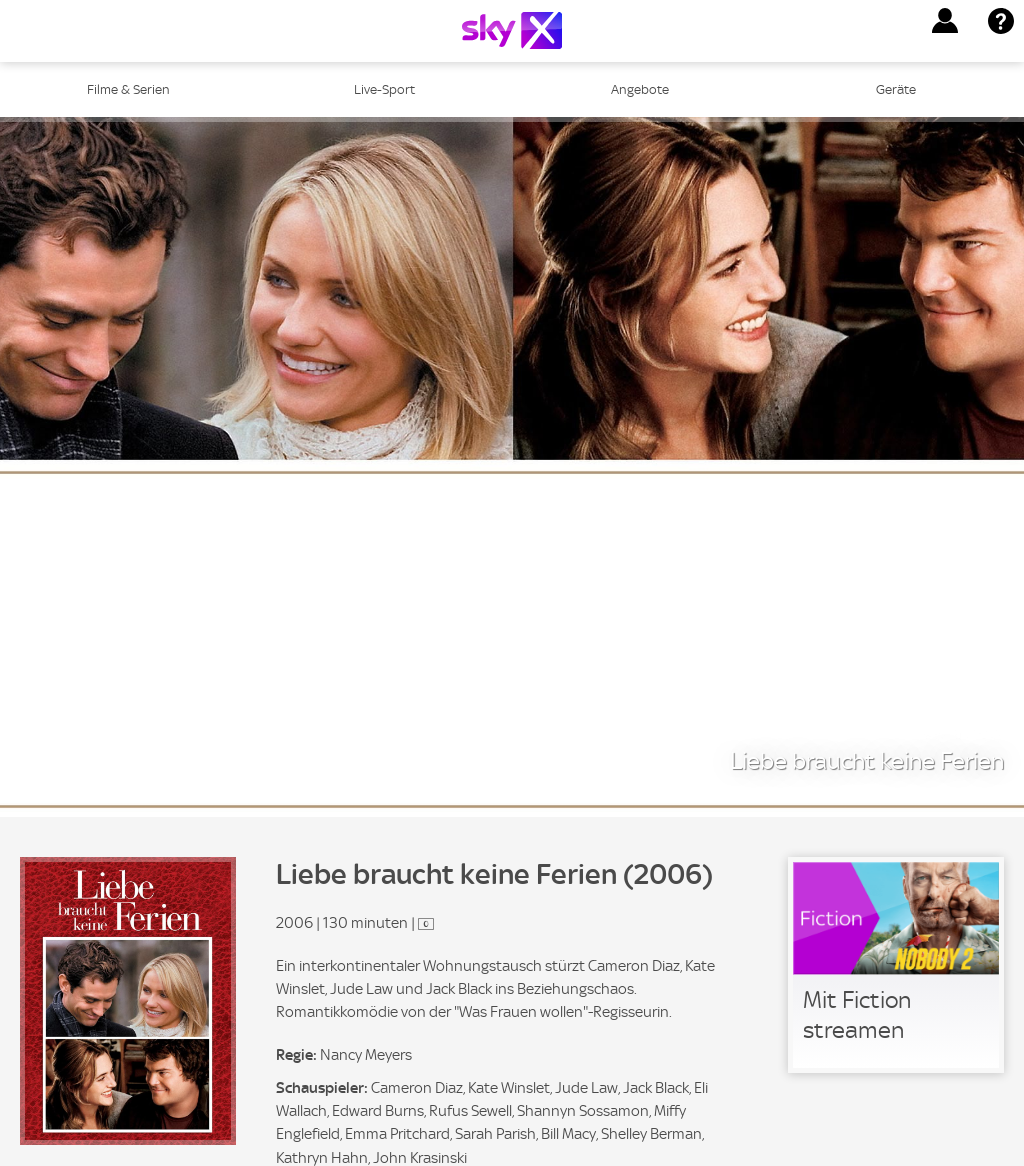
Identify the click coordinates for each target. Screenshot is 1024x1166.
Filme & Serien (128, 89)
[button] (945, 21)
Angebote (640, 89)
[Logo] (512, 30)
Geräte (896, 89)
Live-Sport (384, 89)
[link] (896, 965)
